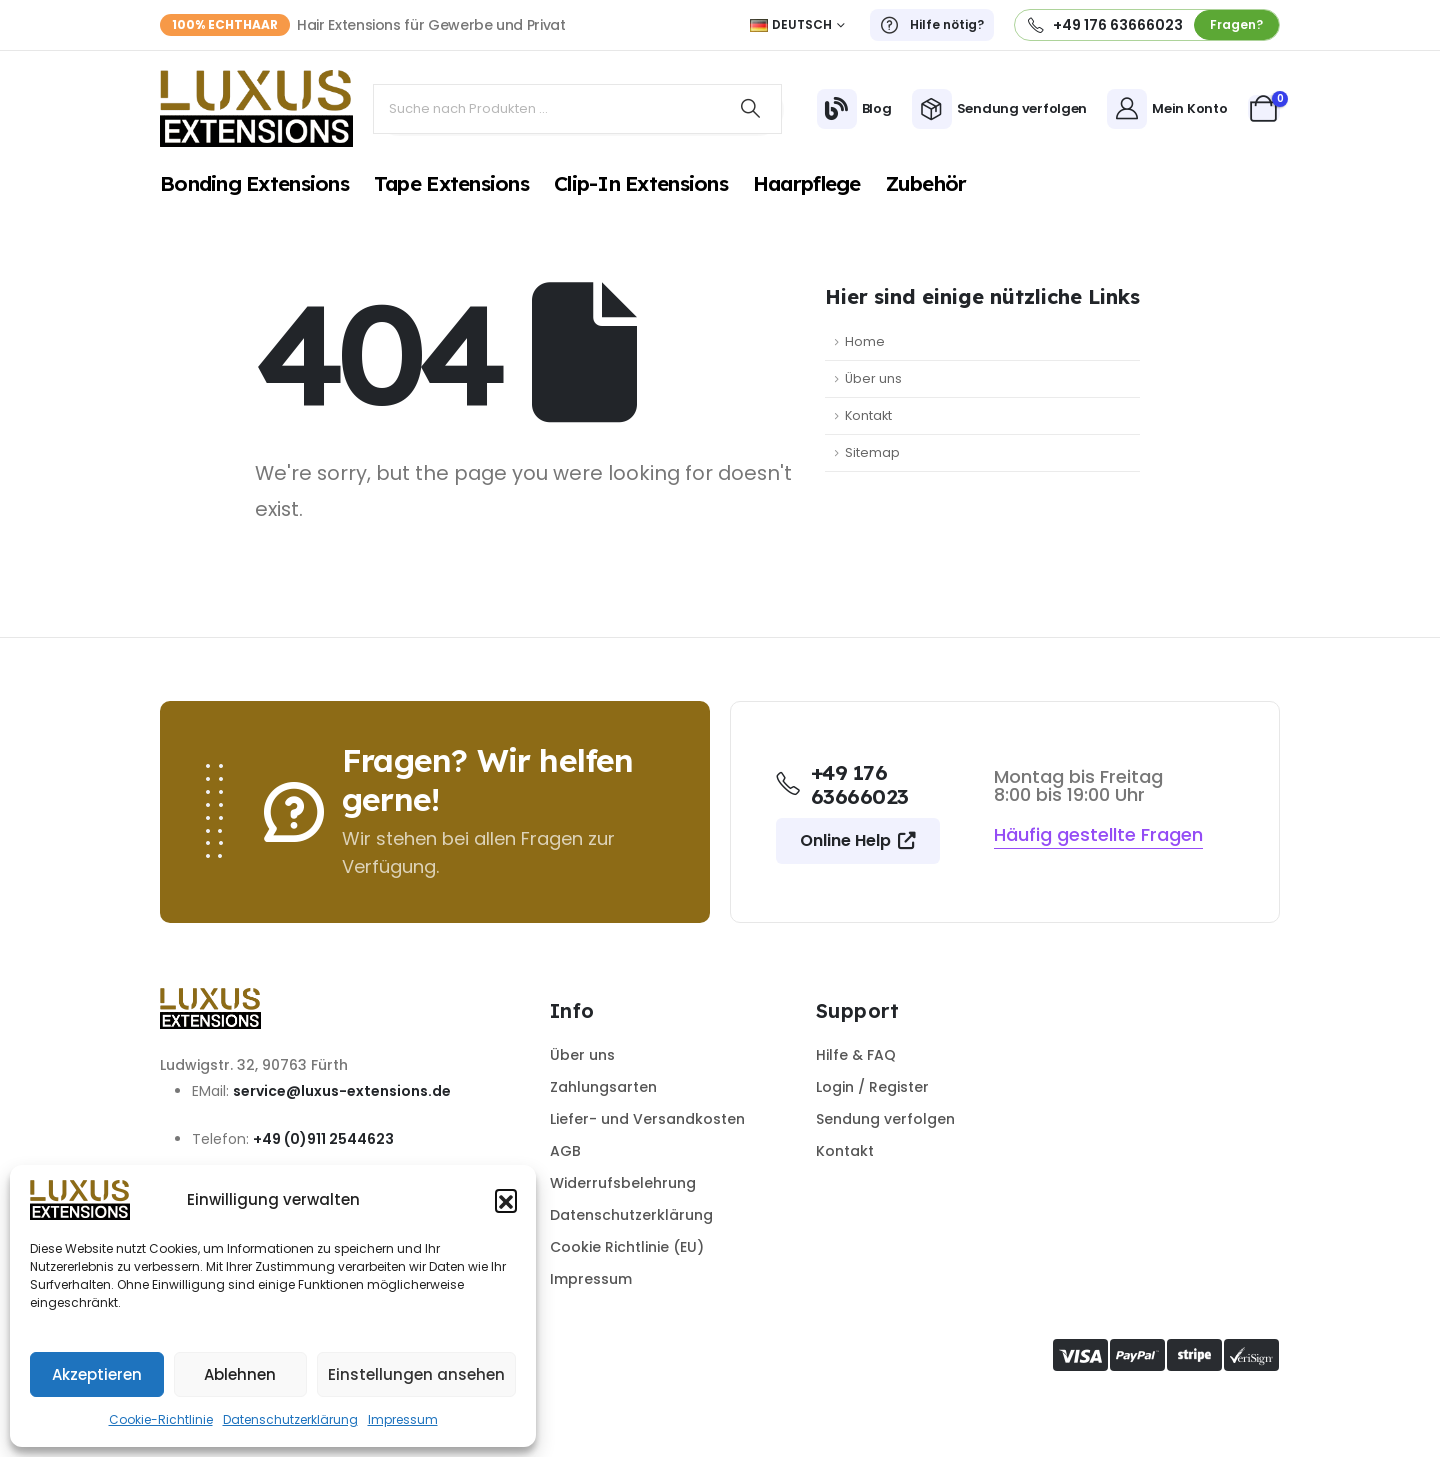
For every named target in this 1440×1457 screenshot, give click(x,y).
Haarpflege (807, 183)
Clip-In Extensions (641, 183)
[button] (506, 1200)
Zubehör (926, 183)
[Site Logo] (256, 108)
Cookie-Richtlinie (161, 1419)
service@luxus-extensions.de (342, 1091)
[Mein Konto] (1167, 109)
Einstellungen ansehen (416, 1374)
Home (865, 341)
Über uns (873, 378)
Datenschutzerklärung (290, 1419)
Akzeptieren (97, 1374)
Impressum (403, 1419)
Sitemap (872, 452)
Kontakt (868, 415)
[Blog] (854, 109)
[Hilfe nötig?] (932, 25)
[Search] (751, 109)
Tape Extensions (451, 183)
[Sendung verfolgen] (1000, 109)
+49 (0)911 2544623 (323, 1139)
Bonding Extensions (254, 183)
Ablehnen (240, 1374)
